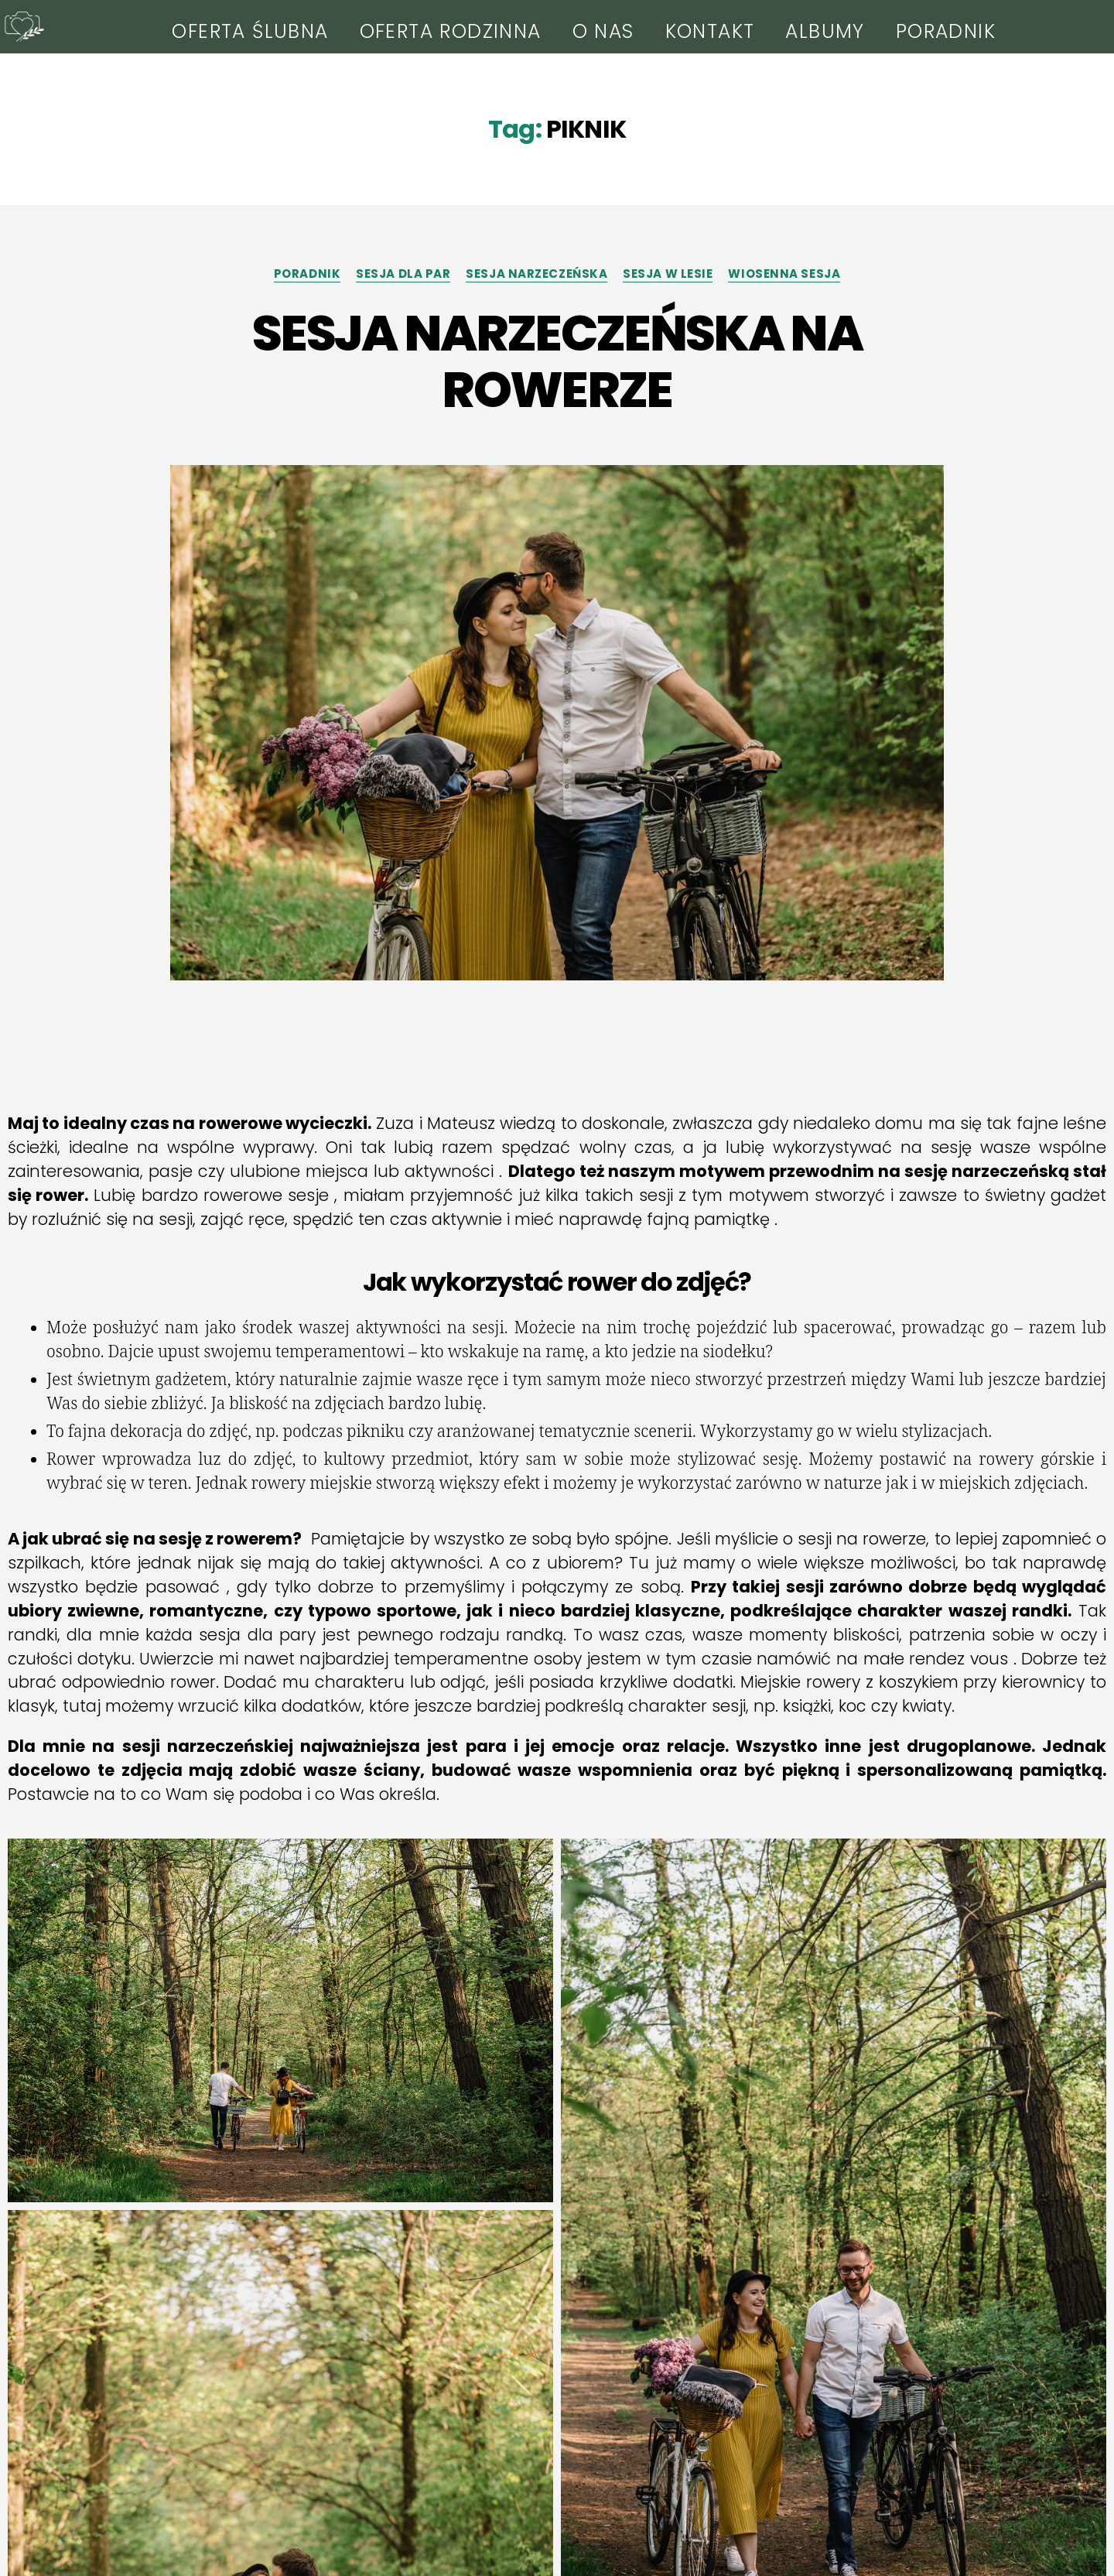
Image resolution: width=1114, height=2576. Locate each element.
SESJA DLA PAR (403, 274)
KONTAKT (710, 31)
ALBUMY (824, 31)
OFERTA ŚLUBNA (250, 31)
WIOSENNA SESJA (784, 274)
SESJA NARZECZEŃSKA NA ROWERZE (557, 361)
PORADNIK (946, 31)
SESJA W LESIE (667, 274)
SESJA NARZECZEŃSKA (536, 274)
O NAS (603, 31)
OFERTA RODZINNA (451, 31)
